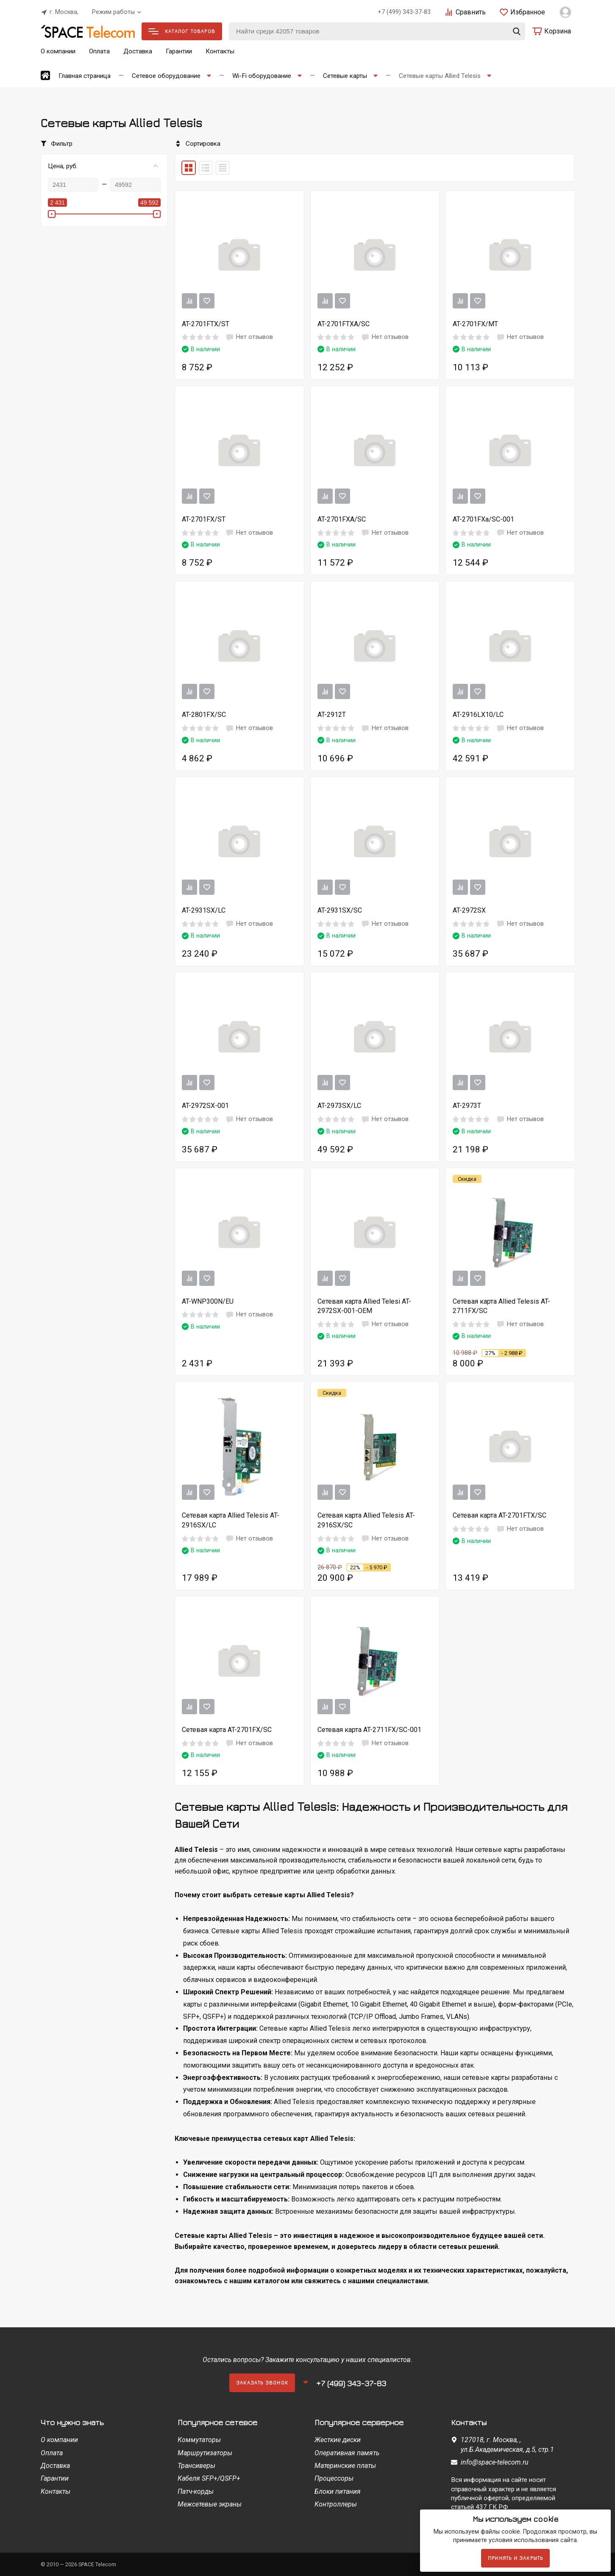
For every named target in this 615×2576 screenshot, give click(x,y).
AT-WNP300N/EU (208, 1301)
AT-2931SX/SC (339, 910)
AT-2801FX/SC (204, 715)
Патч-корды (196, 2491)
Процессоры (333, 2478)
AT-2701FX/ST (203, 519)
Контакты (220, 51)
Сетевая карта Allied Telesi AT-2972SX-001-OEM (364, 1306)
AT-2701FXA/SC (341, 519)
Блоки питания (337, 2491)
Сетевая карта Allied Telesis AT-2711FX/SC (501, 1306)
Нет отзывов (249, 337)
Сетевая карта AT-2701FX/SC (227, 1730)
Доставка (137, 51)
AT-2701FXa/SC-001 (483, 519)
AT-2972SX (469, 910)
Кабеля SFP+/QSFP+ (209, 2478)
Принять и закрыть (515, 2558)
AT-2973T (467, 1106)
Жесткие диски (337, 2440)
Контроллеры (335, 2504)
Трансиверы (196, 2466)
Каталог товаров (181, 31)
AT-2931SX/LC (203, 910)
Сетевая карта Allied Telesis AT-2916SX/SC (366, 1520)
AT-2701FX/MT (475, 324)
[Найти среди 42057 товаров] (377, 31)
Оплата (99, 51)
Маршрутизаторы (205, 2453)
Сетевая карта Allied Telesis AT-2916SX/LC (230, 1520)
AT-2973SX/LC (339, 1106)
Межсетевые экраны (210, 2504)
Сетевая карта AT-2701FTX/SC (499, 1515)
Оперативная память (346, 2453)
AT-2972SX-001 (205, 1106)
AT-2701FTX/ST (205, 324)
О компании (58, 51)
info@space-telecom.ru (495, 2462)
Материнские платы (345, 2466)
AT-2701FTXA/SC (343, 324)
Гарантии (179, 51)
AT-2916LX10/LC (478, 715)
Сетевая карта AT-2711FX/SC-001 (369, 1730)
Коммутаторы (199, 2440)
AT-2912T (331, 715)
